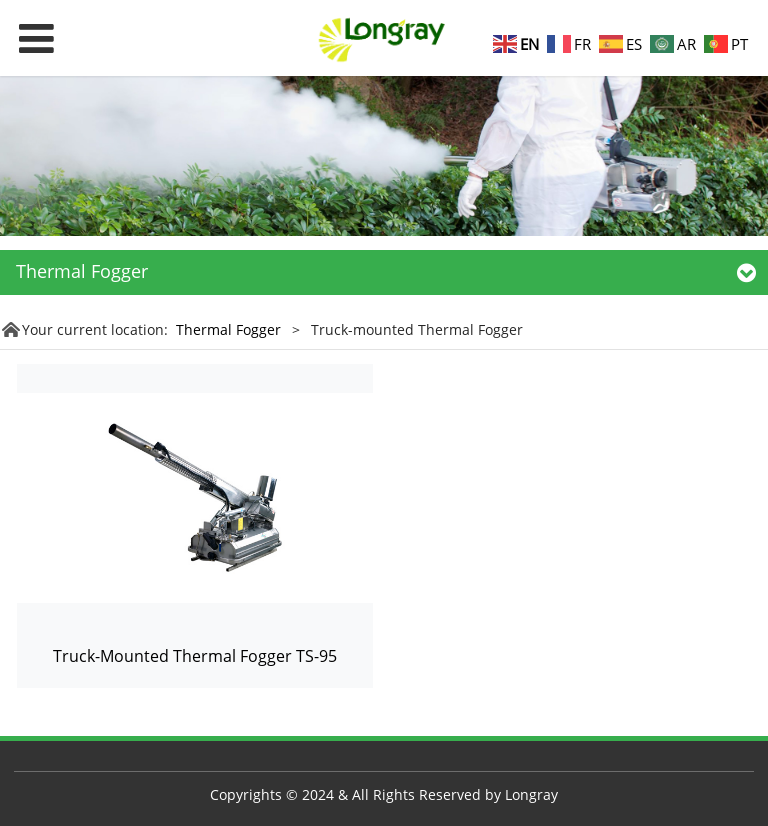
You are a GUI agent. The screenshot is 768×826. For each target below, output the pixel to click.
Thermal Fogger (230, 329)
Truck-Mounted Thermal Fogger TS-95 (195, 656)
